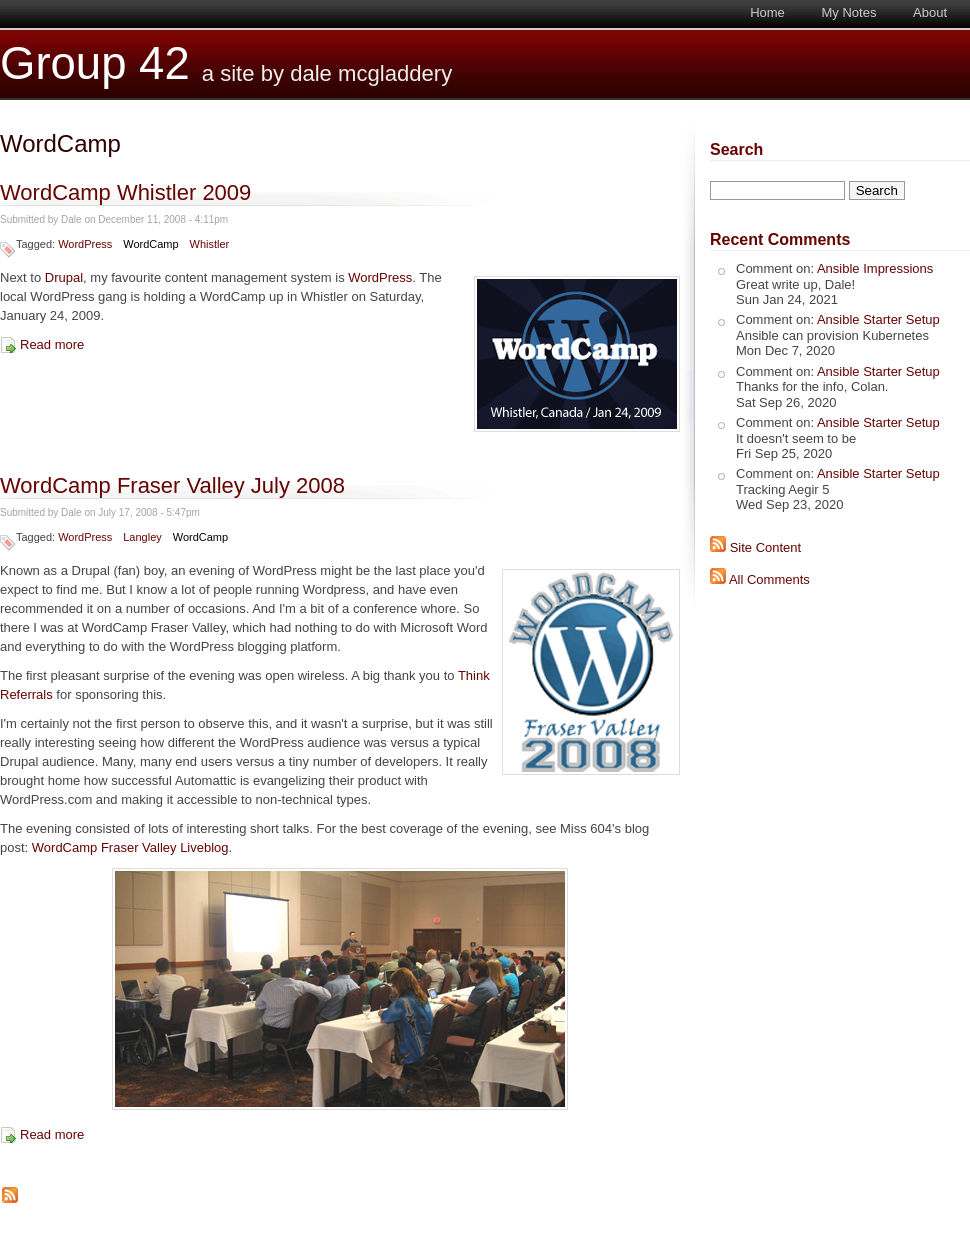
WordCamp (150, 244)
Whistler (210, 244)
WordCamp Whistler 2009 (125, 192)
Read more (52, 344)
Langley (142, 537)
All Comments (769, 579)
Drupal (64, 277)
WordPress (85, 244)
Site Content (766, 547)
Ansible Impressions (875, 268)
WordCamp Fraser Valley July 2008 (172, 485)
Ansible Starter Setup (878, 319)
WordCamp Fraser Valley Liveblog (130, 847)
